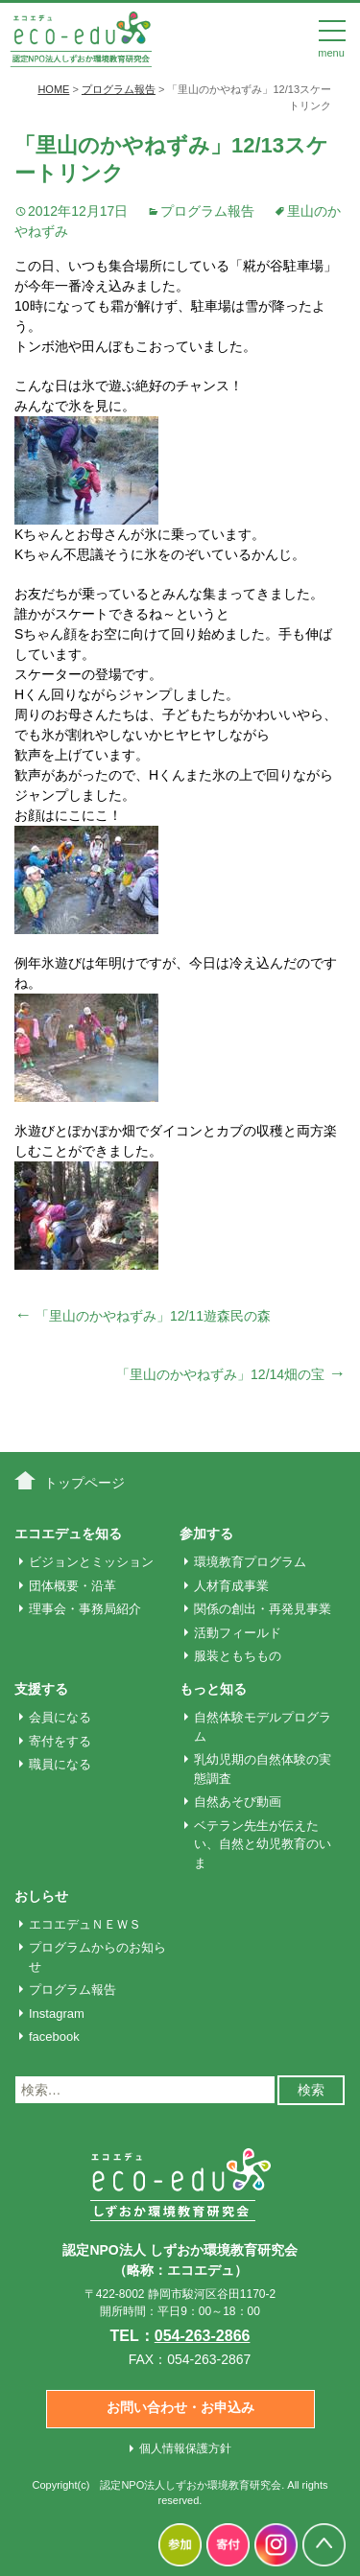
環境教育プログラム (250, 1562)
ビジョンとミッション (91, 1562)
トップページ (84, 1482)
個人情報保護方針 (185, 2448)
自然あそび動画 (237, 1801)
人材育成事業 (231, 1586)
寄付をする (60, 1741)
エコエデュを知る (68, 1533)
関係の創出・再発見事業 (262, 1609)
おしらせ (41, 1896)
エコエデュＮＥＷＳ (85, 1924)
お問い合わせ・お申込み (180, 2407)
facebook (54, 2036)
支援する (41, 1689)
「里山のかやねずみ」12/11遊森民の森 (142, 1315)
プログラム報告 (207, 211)
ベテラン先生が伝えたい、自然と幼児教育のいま (262, 1844)
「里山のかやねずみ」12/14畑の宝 (231, 1374)
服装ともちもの (237, 1656)
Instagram (56, 2013)
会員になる (60, 1717)
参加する (206, 1533)
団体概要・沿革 (72, 1586)
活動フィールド (237, 1633)
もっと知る (213, 1689)
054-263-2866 (203, 2336)
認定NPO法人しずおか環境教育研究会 (190, 2485)
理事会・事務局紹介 (85, 1609)
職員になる (60, 1764)
